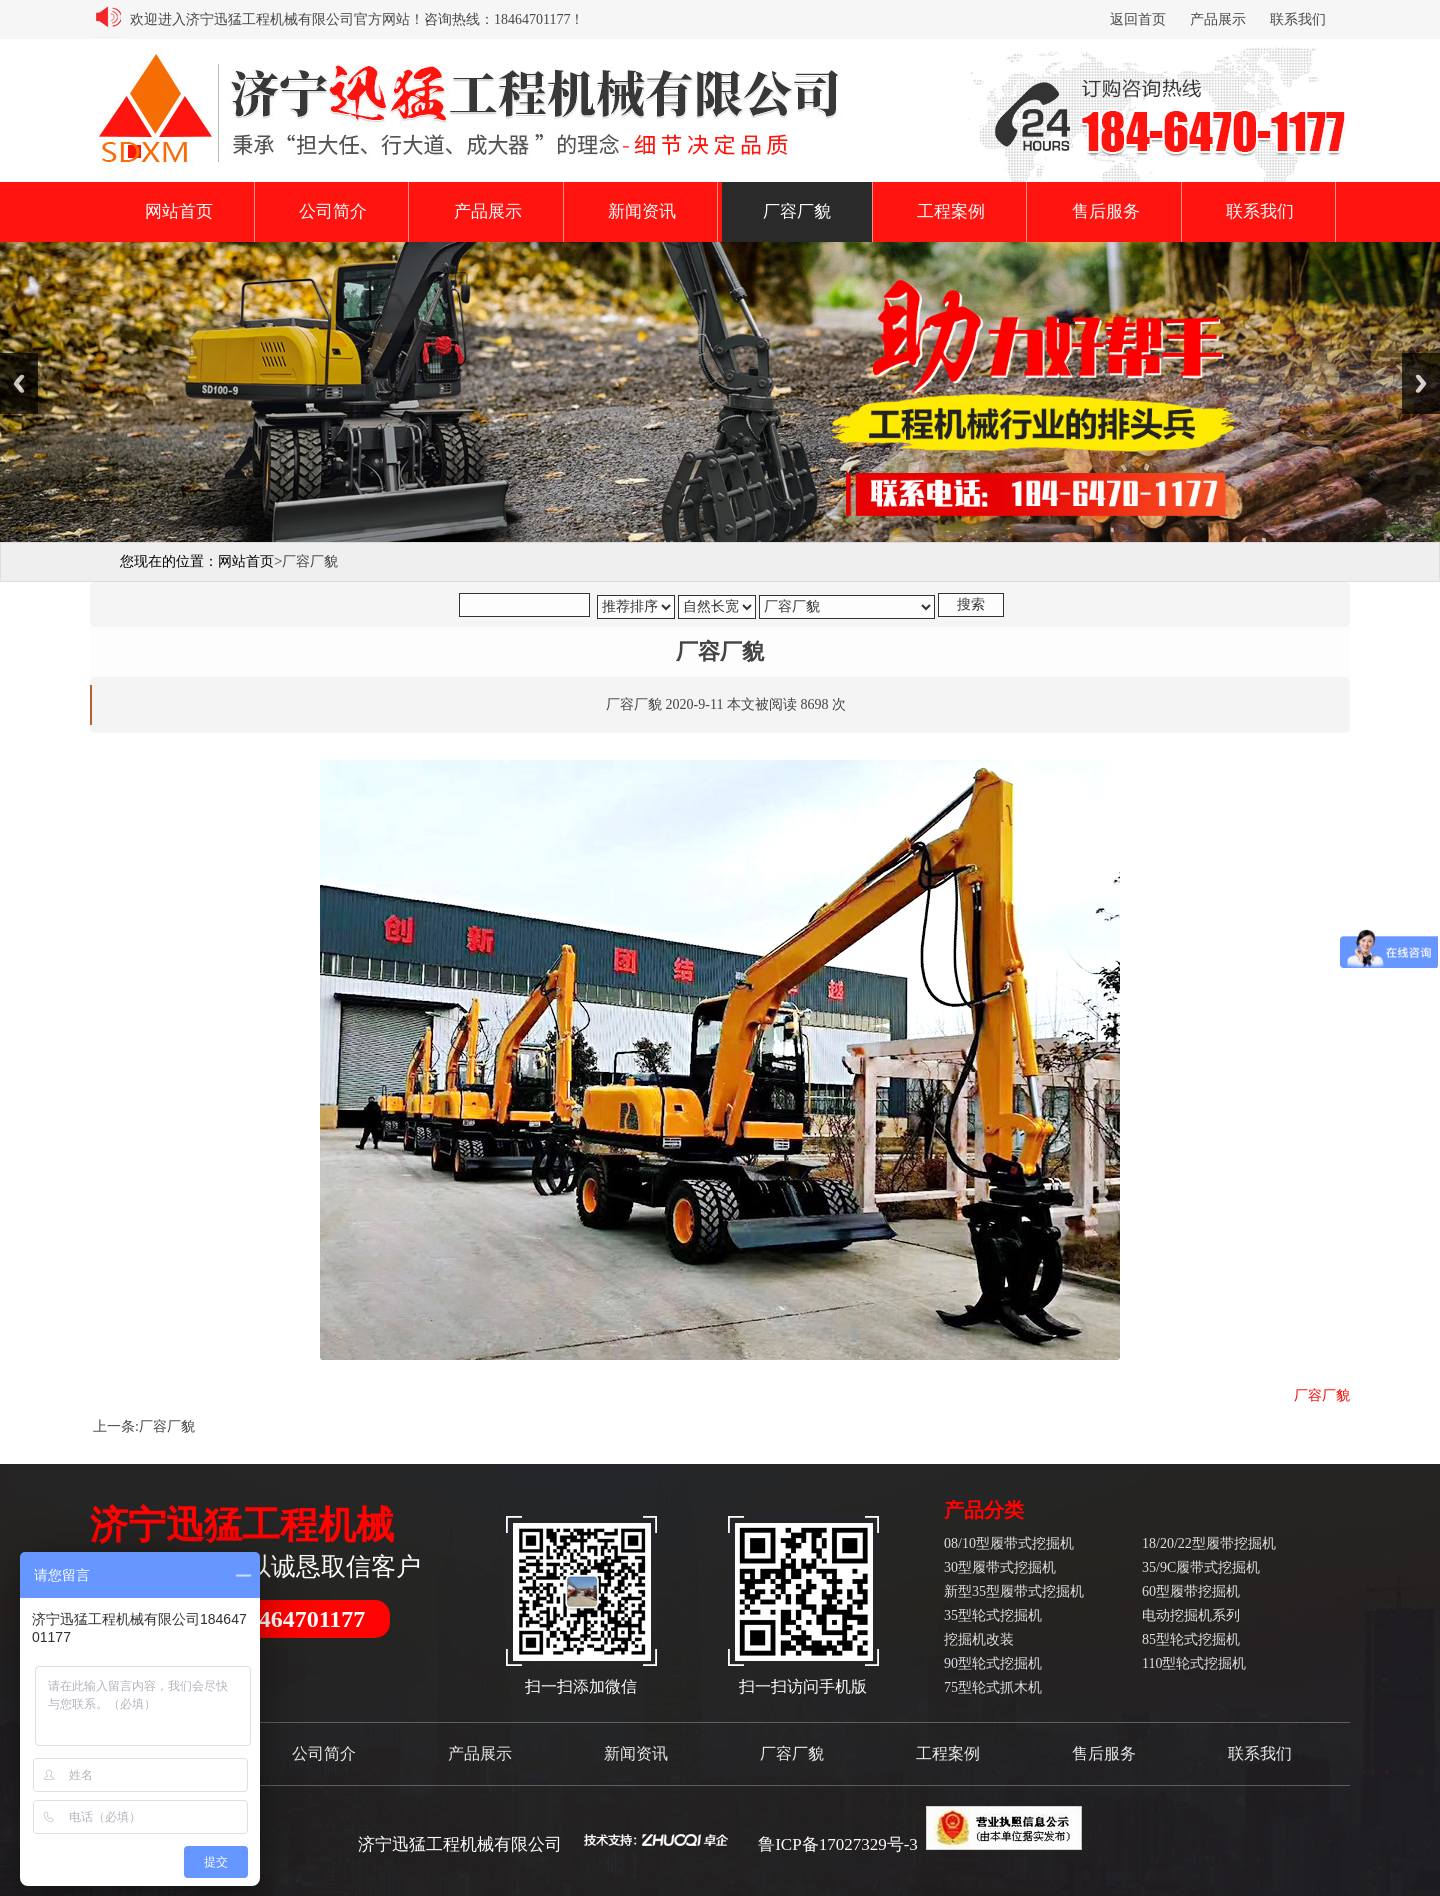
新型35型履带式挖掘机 (1014, 1591)
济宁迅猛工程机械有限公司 (460, 1844)
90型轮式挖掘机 (993, 1663)
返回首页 (1138, 19)
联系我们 (1298, 19)
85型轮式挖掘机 (1191, 1639)
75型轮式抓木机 (993, 1687)
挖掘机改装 (979, 1639)
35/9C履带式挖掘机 (1201, 1567)
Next (1421, 383)
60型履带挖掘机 (1191, 1591)
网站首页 (179, 211)
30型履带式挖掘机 (1000, 1567)
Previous (19, 383)
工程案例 (951, 211)
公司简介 (333, 211)
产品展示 (1218, 19)
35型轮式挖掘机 (993, 1615)
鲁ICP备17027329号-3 (838, 1844)
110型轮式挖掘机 (1194, 1663)
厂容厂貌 (797, 211)
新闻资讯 (642, 211)
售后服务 (1106, 211)
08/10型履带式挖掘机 (1009, 1543)
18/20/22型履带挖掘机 (1209, 1543)
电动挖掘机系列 (1191, 1615)
